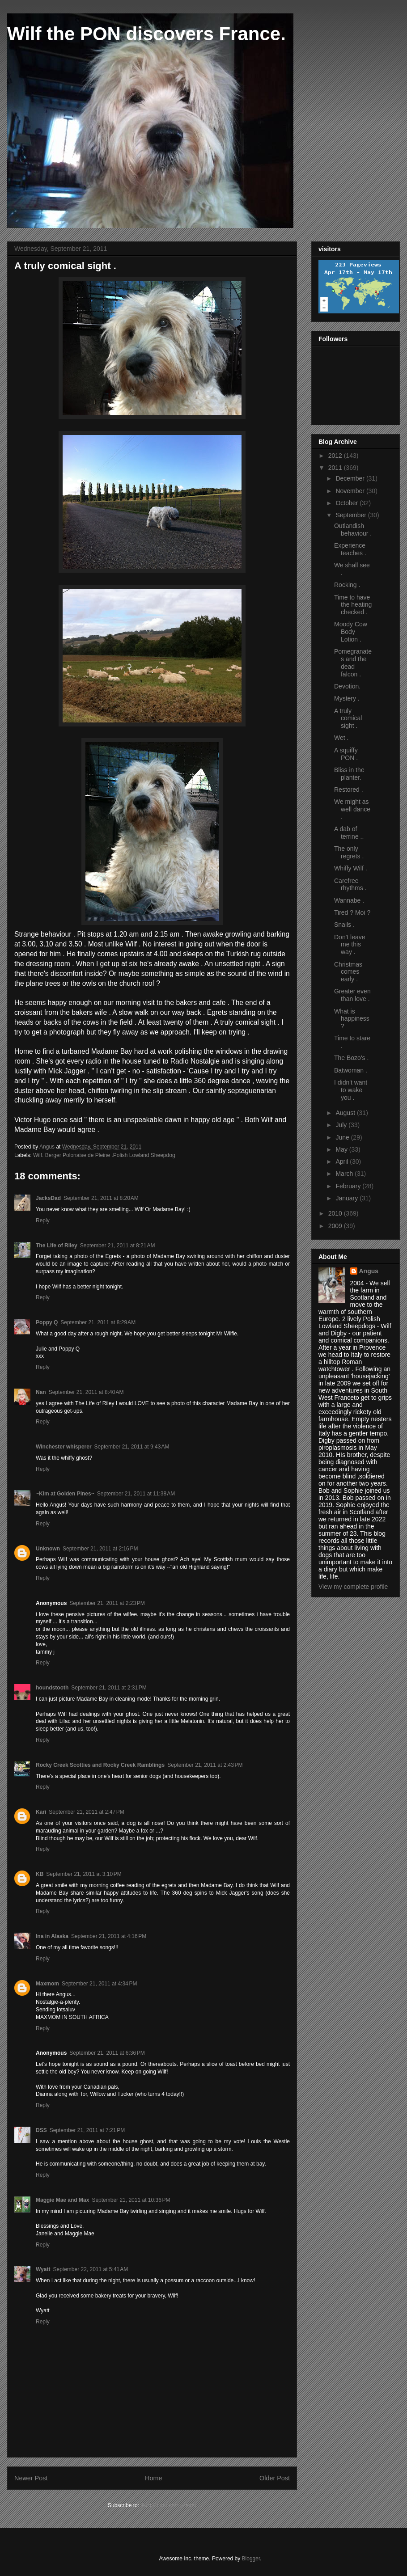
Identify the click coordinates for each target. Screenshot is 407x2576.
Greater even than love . (352, 995)
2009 (336, 1225)
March (345, 1173)
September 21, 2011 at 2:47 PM (86, 1812)
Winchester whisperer (64, 1447)
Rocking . (347, 584)
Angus (369, 1271)
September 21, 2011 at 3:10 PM (83, 1874)
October (347, 503)
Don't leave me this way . (349, 944)
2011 (336, 467)
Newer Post (30, 2478)
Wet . (341, 737)
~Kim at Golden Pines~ (65, 1494)
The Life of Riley (56, 1245)
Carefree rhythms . (350, 884)
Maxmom (47, 1984)
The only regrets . (349, 852)
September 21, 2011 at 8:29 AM (98, 1322)
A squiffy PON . (346, 754)
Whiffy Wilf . (350, 868)
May (342, 1149)
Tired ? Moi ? (352, 912)
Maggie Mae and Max (62, 2200)
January (347, 1198)
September (351, 515)
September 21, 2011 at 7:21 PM (87, 2130)
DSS (41, 2130)
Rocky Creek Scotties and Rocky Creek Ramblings (100, 1765)
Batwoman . (350, 1070)
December (350, 478)
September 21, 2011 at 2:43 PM (204, 1765)
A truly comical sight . (348, 718)
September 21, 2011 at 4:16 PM (108, 1936)
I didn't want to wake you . (350, 1090)
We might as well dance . (352, 809)
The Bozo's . (351, 1057)
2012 (336, 455)
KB (39, 1874)
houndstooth (52, 1688)
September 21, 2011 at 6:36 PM (106, 2053)
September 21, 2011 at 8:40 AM (86, 1392)
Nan (41, 1392)
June (343, 1137)
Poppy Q (47, 1322)
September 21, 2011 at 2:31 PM (108, 1688)
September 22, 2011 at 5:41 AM (90, 2269)
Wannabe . (349, 900)
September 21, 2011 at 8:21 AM (117, 1245)
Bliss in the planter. (349, 773)
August (345, 1112)
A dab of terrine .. (349, 832)
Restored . (348, 789)
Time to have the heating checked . (353, 605)
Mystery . (347, 698)
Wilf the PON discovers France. (146, 33)
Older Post (274, 2478)
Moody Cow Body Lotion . (350, 632)
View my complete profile (353, 1586)
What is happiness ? (351, 1019)
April (342, 1161)
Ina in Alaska (52, 1936)
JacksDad (48, 1198)
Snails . (344, 924)
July (341, 1124)
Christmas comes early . (348, 972)
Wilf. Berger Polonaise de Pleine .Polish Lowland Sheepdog (104, 1155)
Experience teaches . (350, 549)
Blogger (251, 2558)
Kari (41, 1812)
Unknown (48, 1549)
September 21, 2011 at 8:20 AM (101, 1198)
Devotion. (347, 686)
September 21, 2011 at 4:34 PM (99, 1984)
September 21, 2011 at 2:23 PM (106, 1603)
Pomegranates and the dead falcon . (353, 662)
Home (153, 2478)
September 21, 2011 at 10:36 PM (131, 2200)
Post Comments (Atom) (168, 2505)
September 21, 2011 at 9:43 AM (132, 1447)
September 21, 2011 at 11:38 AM (136, 1494)
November (350, 490)
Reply (43, 1220)
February (348, 1186)
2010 (336, 1213)
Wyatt (43, 2269)
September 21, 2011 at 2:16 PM (100, 1549)
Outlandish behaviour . (353, 529)
